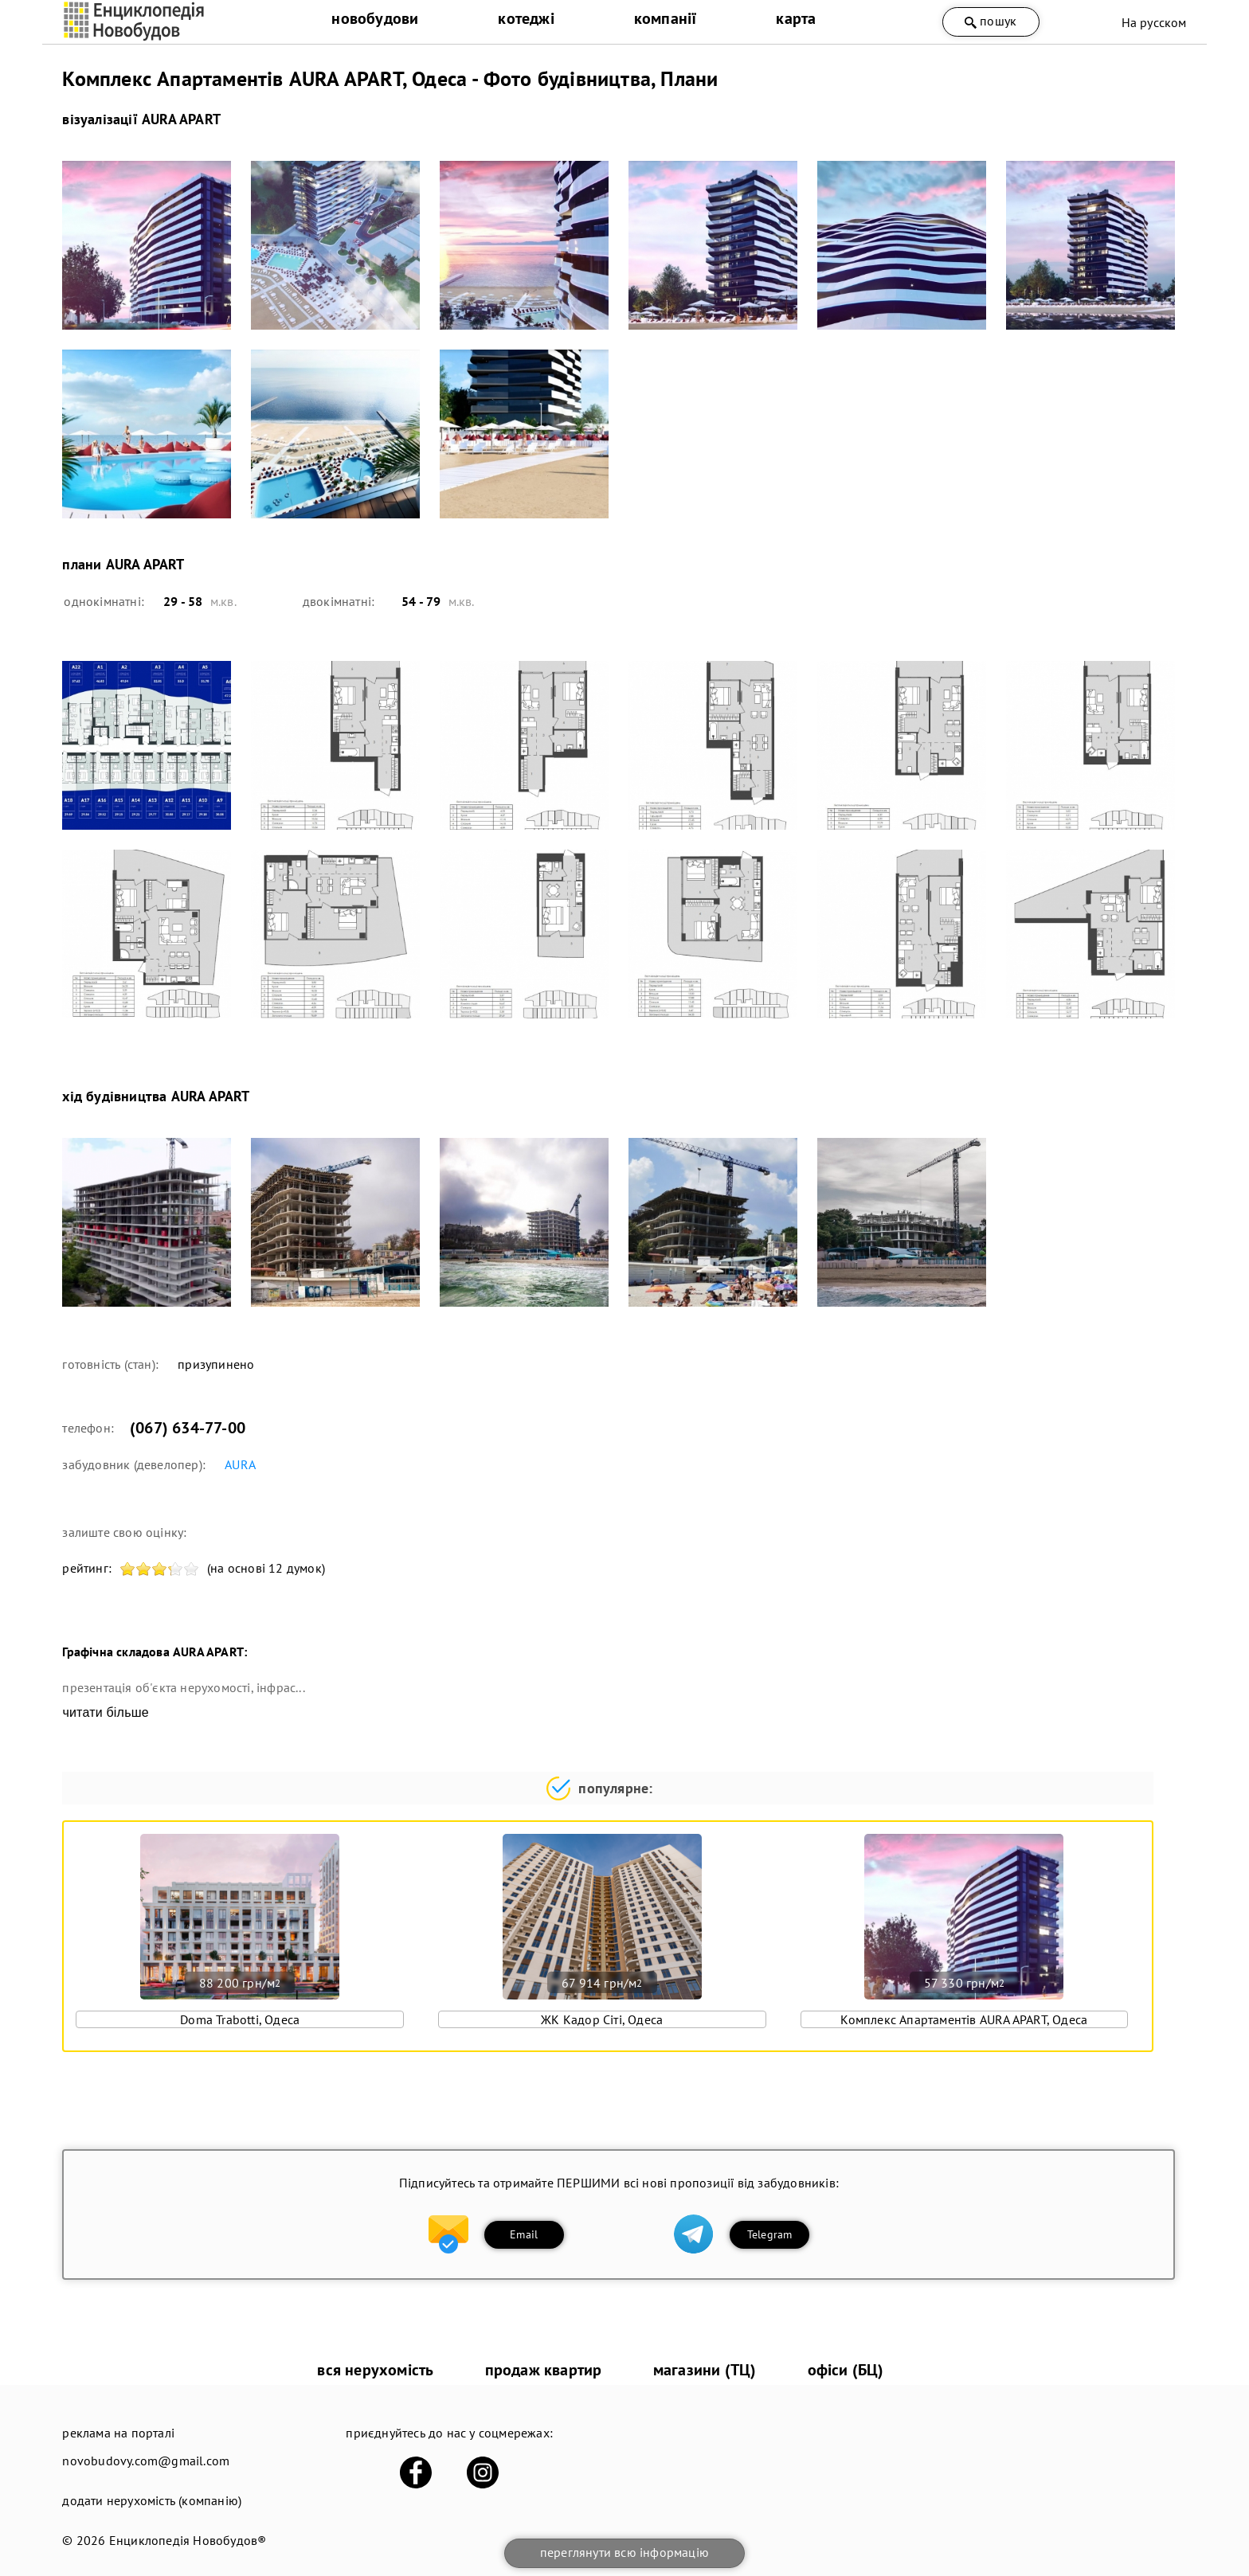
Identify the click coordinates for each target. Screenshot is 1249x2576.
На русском (1154, 22)
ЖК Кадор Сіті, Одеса (602, 2019)
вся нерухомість (375, 2369)
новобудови (374, 18)
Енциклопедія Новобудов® (188, 2540)
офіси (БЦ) (846, 2369)
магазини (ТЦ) (705, 2369)
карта (796, 18)
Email (524, 2234)
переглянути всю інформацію (624, 2552)
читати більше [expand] (105, 1712)
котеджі (526, 18)
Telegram (770, 2234)
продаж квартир (543, 2369)
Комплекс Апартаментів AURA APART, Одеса (963, 2019)
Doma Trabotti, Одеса (240, 2019)
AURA (240, 1464)
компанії (665, 18)
